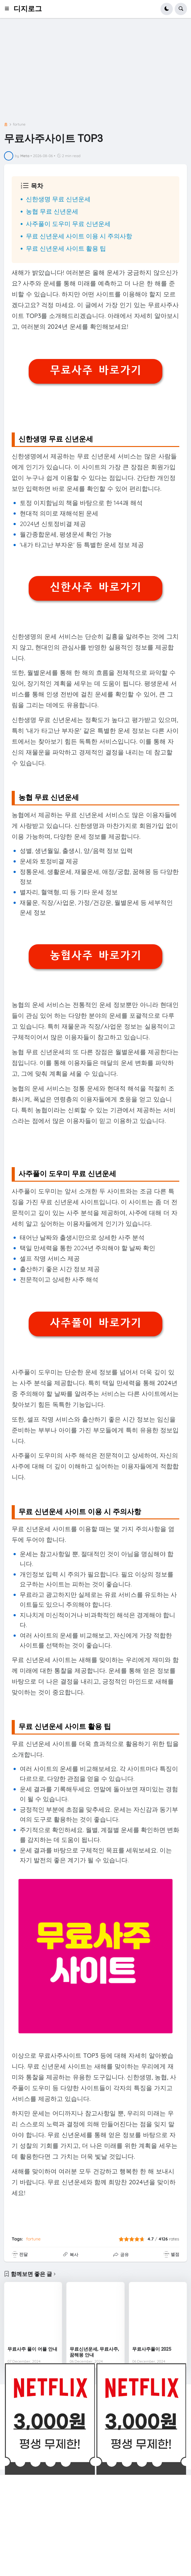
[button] (9, 9)
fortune (19, 124)
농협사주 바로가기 (95, 955)
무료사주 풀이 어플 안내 (32, 2349)
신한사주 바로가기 (95, 587)
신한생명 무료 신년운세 (58, 199)
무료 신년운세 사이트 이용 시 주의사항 (79, 236)
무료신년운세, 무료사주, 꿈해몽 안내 (94, 2352)
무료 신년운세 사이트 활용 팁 (66, 248)
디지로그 (28, 9)
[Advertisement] (95, 72)
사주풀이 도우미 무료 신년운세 (68, 224)
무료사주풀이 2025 (151, 2349)
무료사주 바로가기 (95, 370)
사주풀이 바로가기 (95, 1323)
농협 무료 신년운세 (52, 211)
